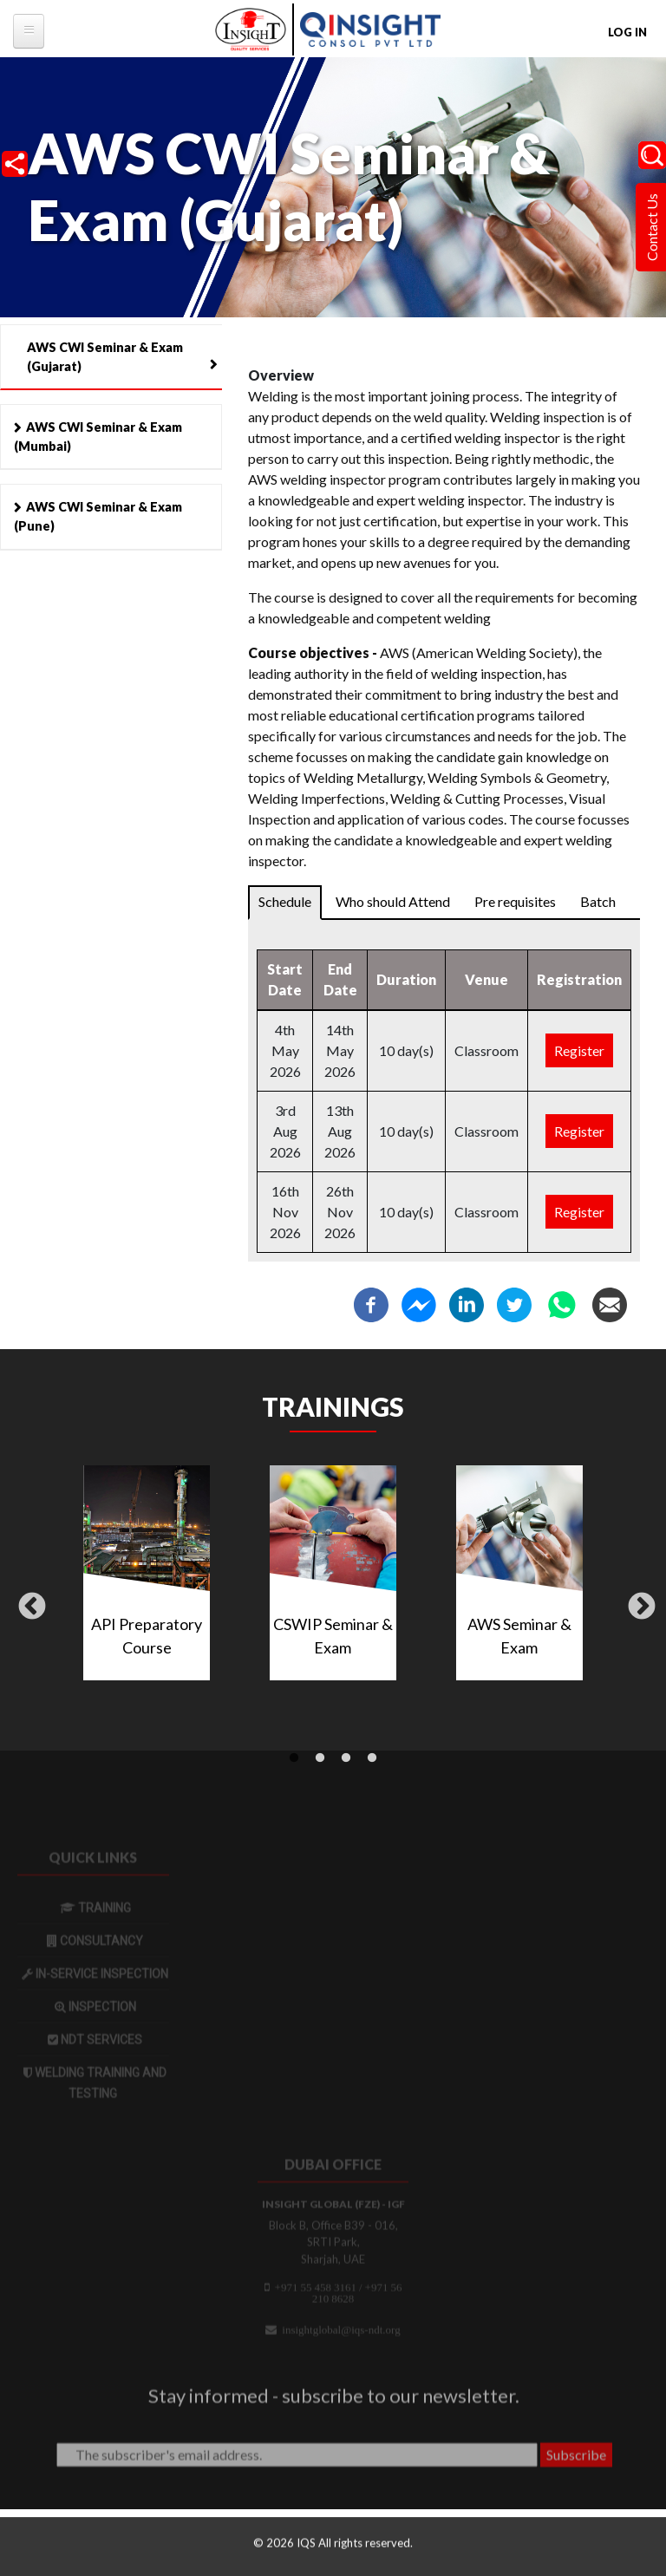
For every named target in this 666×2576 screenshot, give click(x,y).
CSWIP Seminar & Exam (333, 1635)
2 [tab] (320, 1758)
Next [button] (642, 1607)
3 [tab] (346, 1758)
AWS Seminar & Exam (519, 1635)
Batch (598, 901)
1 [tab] (294, 1758)
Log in (627, 32)
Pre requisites (515, 901)
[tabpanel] (333, 1579)
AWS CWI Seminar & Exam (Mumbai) (98, 436)
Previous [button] (32, 1607)
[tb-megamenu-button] (28, 31)
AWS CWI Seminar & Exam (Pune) (98, 516)
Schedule (284, 901)
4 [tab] (372, 1758)
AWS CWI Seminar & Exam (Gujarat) (105, 357)
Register (579, 1050)
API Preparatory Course (146, 1635)
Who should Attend (393, 901)
